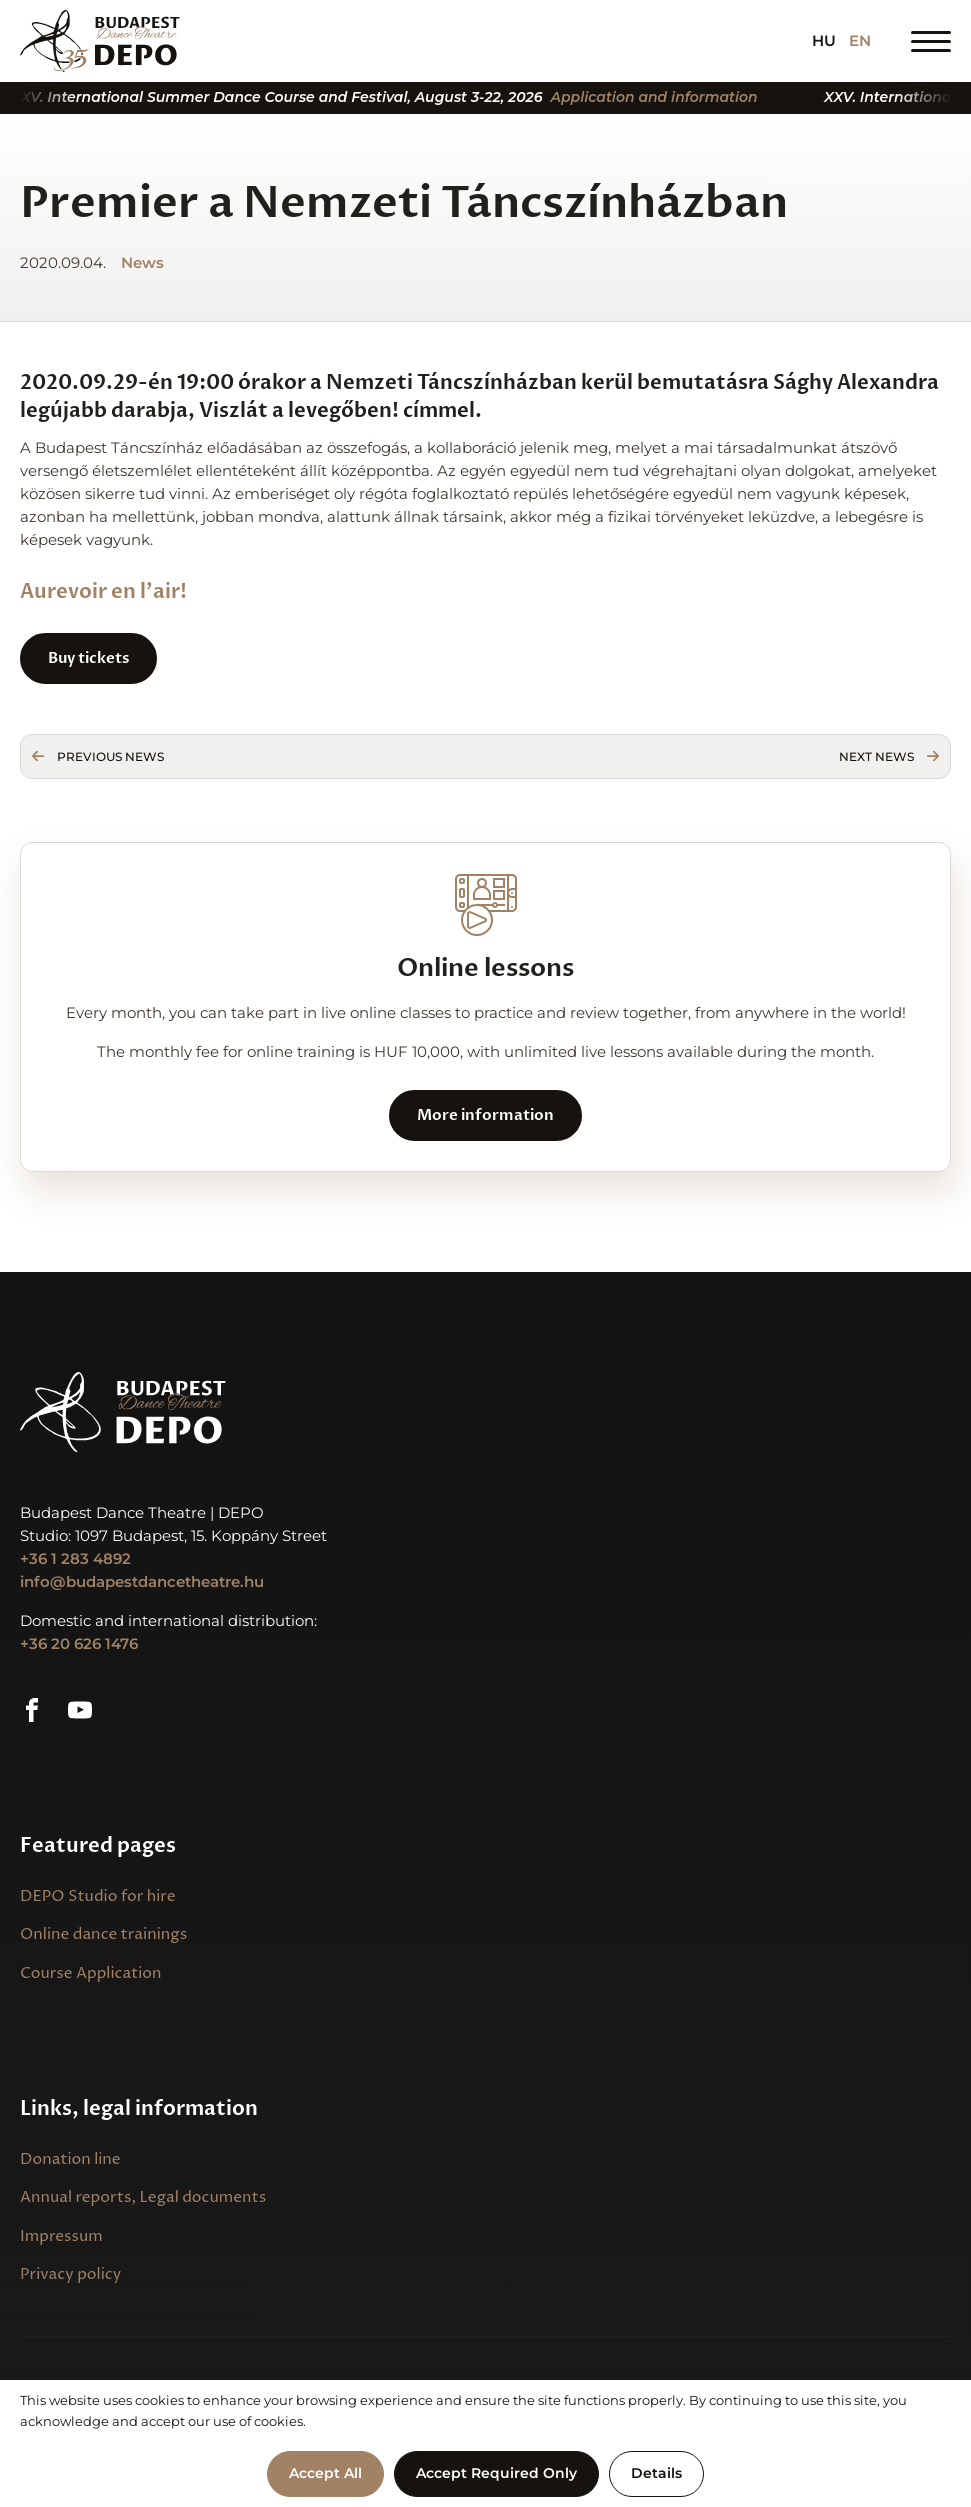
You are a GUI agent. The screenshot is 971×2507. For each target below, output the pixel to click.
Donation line (70, 2159)
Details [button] (656, 2473)
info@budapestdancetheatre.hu (142, 1581)
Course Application (91, 1973)
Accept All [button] (325, 2473)
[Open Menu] (931, 41)
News (142, 262)
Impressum (61, 2236)
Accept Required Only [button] (496, 2473)
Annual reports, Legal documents (143, 2197)
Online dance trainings (103, 1934)
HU (824, 41)
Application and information (672, 97)
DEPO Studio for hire (97, 1896)
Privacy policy (70, 2274)
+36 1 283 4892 (75, 1558)
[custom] (32, 1710)
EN (860, 41)
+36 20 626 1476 (79, 1643)
